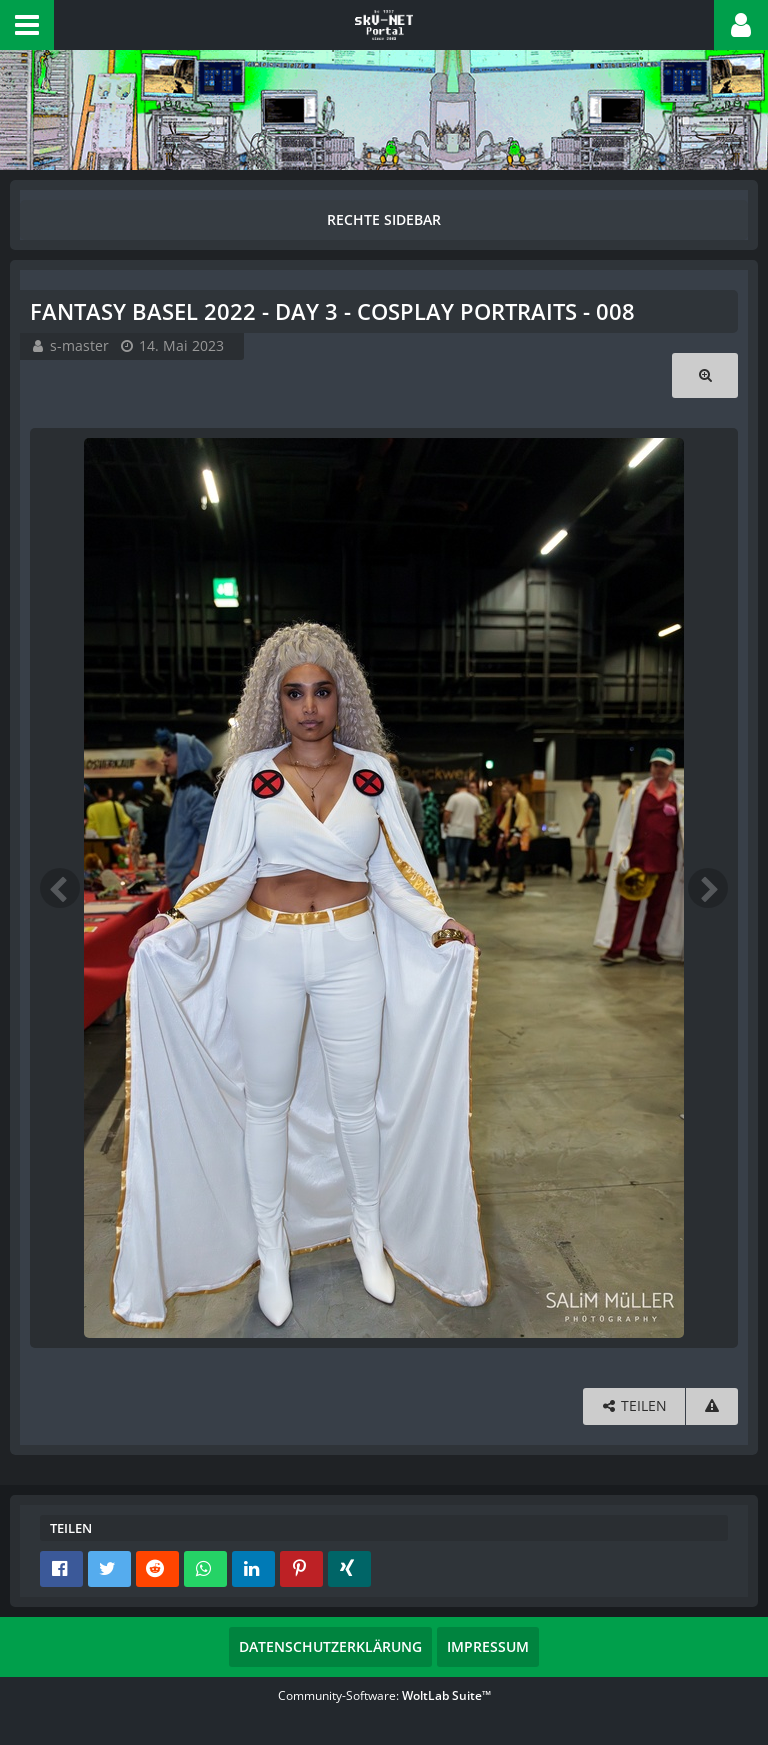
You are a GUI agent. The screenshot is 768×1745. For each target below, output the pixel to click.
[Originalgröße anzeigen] (705, 375)
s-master (79, 345)
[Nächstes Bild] (708, 888)
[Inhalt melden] (712, 1406)
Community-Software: (384, 1695)
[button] (27, 25)
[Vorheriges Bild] (60, 888)
